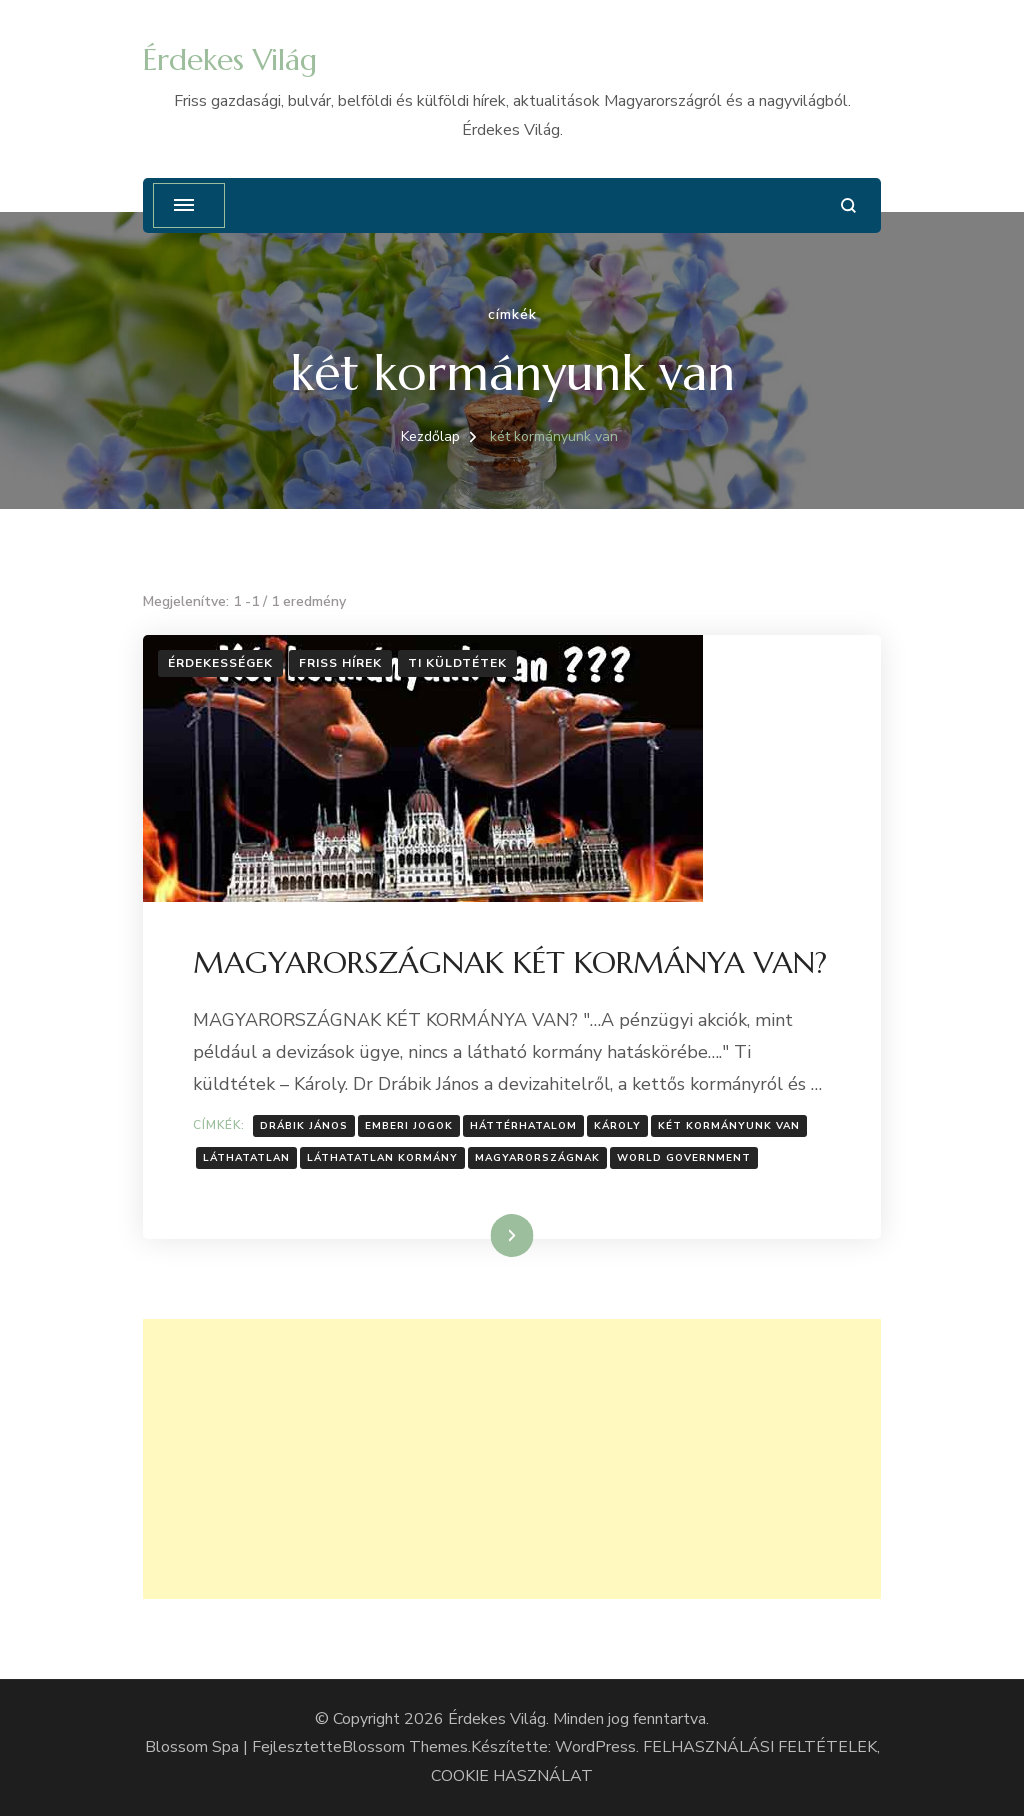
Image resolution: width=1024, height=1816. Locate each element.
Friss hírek (340, 663)
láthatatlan (246, 1158)
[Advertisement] (512, 1459)
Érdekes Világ (230, 59)
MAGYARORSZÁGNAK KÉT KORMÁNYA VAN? (510, 962)
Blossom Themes (405, 1747)
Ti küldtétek (457, 663)
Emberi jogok (409, 1126)
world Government (684, 1158)
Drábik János (304, 1126)
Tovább (486, 1235)
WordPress (595, 1747)
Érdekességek (220, 663)
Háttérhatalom (523, 1126)
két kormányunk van (729, 1126)
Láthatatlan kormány (382, 1158)
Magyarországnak (537, 1158)
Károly (617, 1126)
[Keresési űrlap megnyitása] (848, 205)
